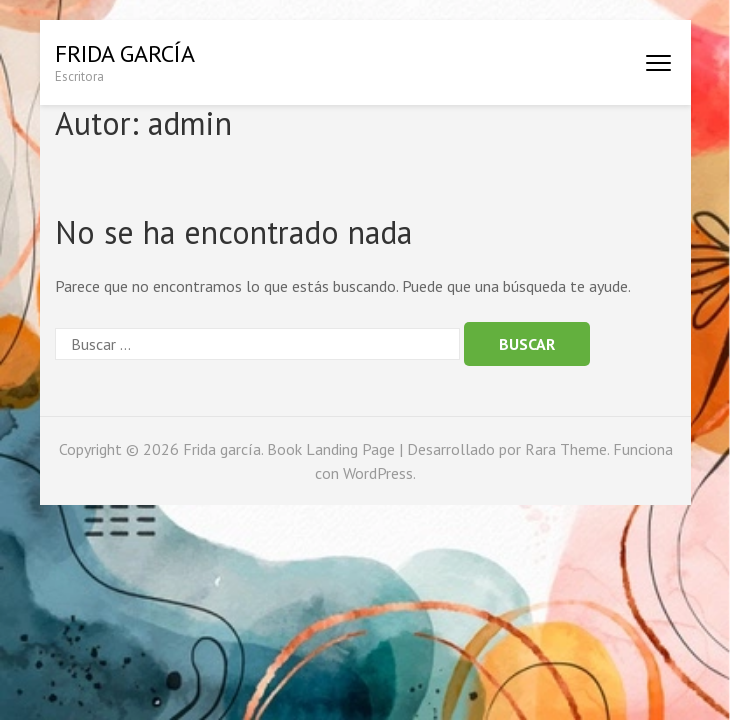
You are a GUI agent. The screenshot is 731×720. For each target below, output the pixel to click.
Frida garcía (125, 53)
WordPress (378, 473)
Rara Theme (566, 449)
